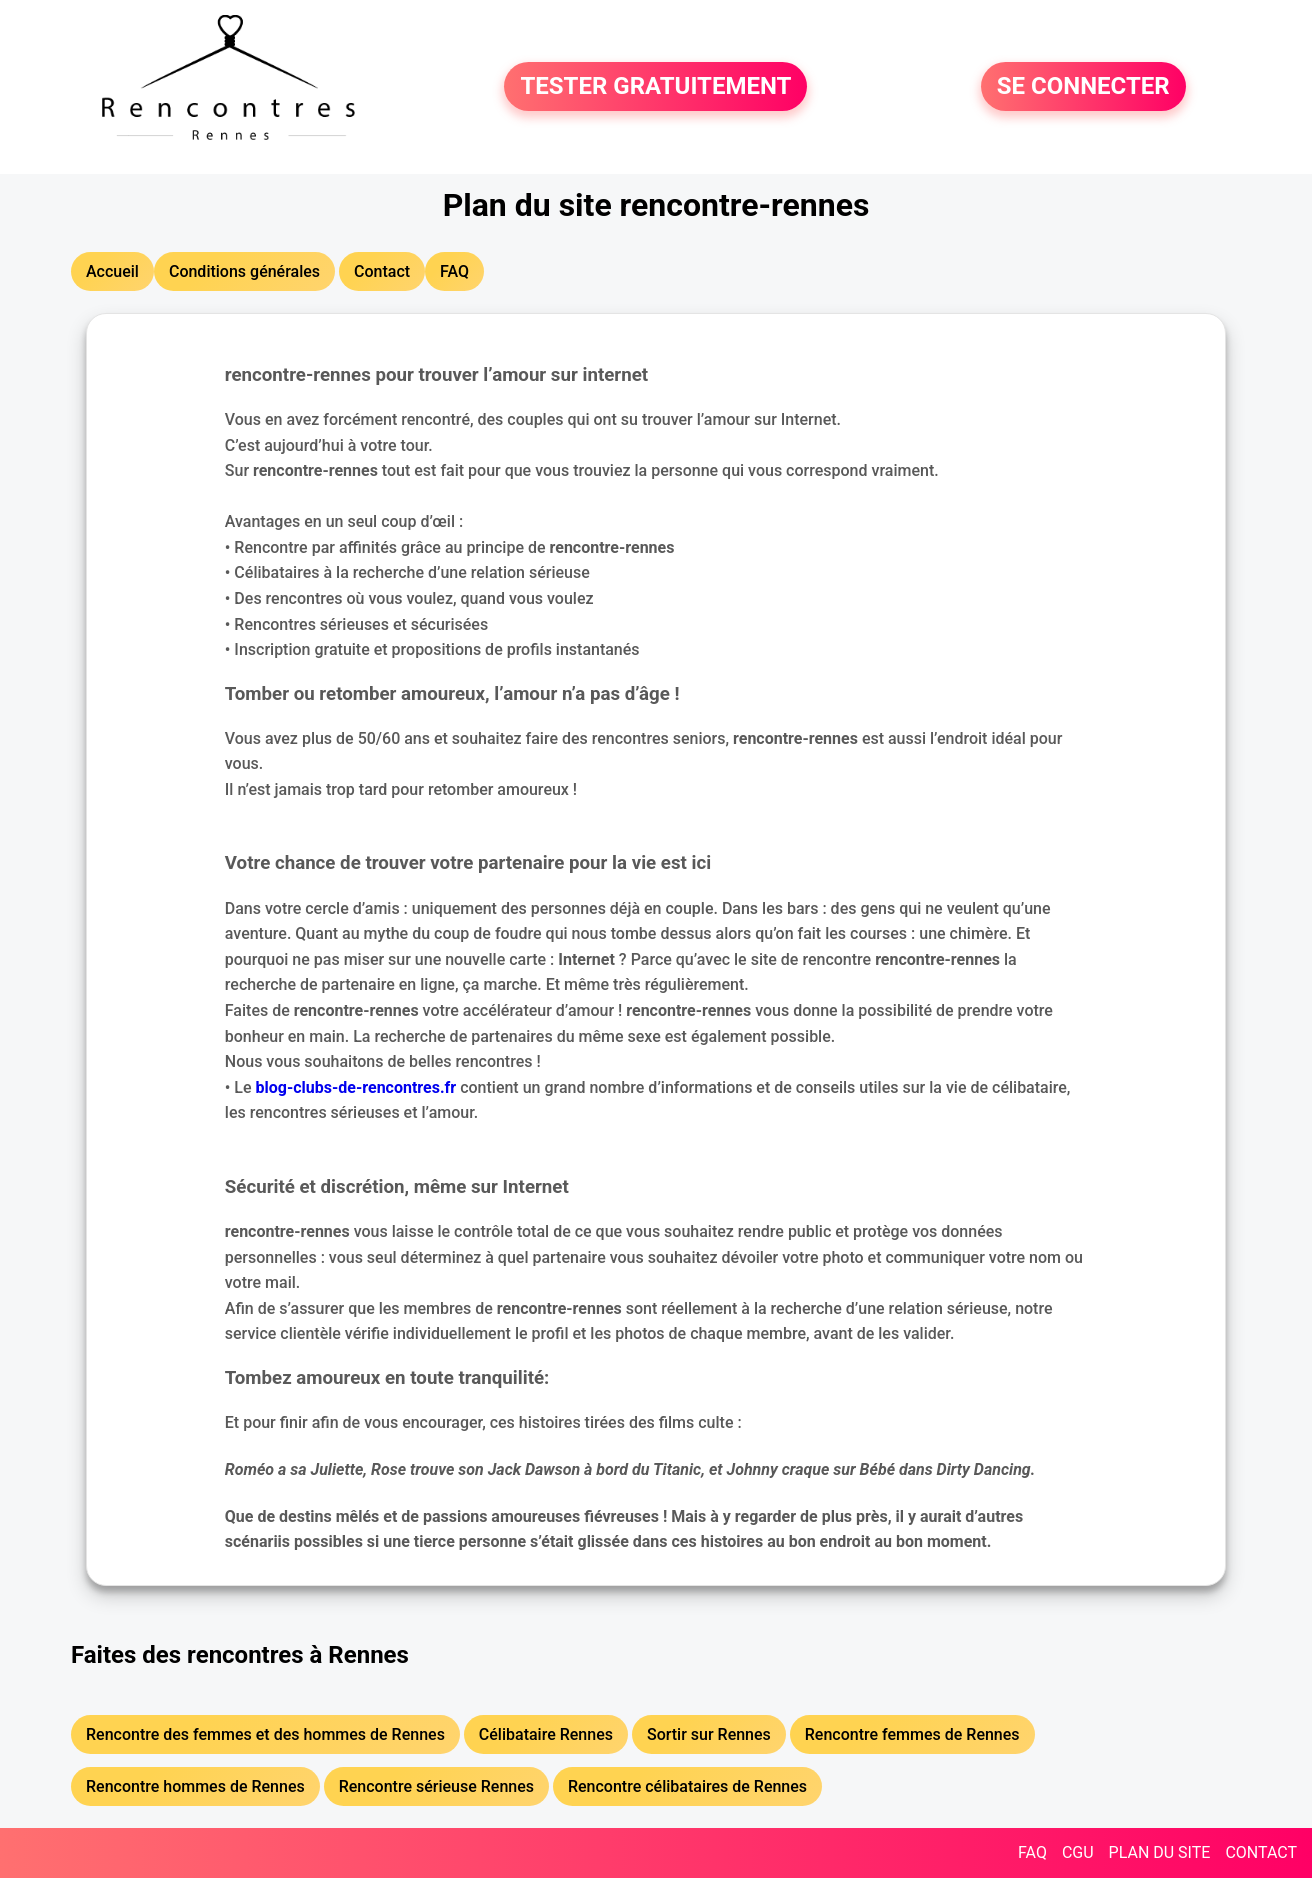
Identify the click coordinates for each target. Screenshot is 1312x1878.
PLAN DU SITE (1160, 1852)
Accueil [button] (112, 271)
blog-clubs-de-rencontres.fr (356, 1087)
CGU (1078, 1852)
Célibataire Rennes (546, 1734)
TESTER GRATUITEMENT (655, 87)
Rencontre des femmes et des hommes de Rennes (265, 1734)
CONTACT (1261, 1852)
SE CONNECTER (1083, 87)
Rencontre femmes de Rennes (912, 1734)
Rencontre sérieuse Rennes (436, 1786)
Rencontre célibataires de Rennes (687, 1786)
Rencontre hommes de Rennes (195, 1786)
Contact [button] (382, 271)
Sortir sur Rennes (709, 1734)
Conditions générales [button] (244, 271)
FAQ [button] (454, 271)
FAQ (1032, 1852)
